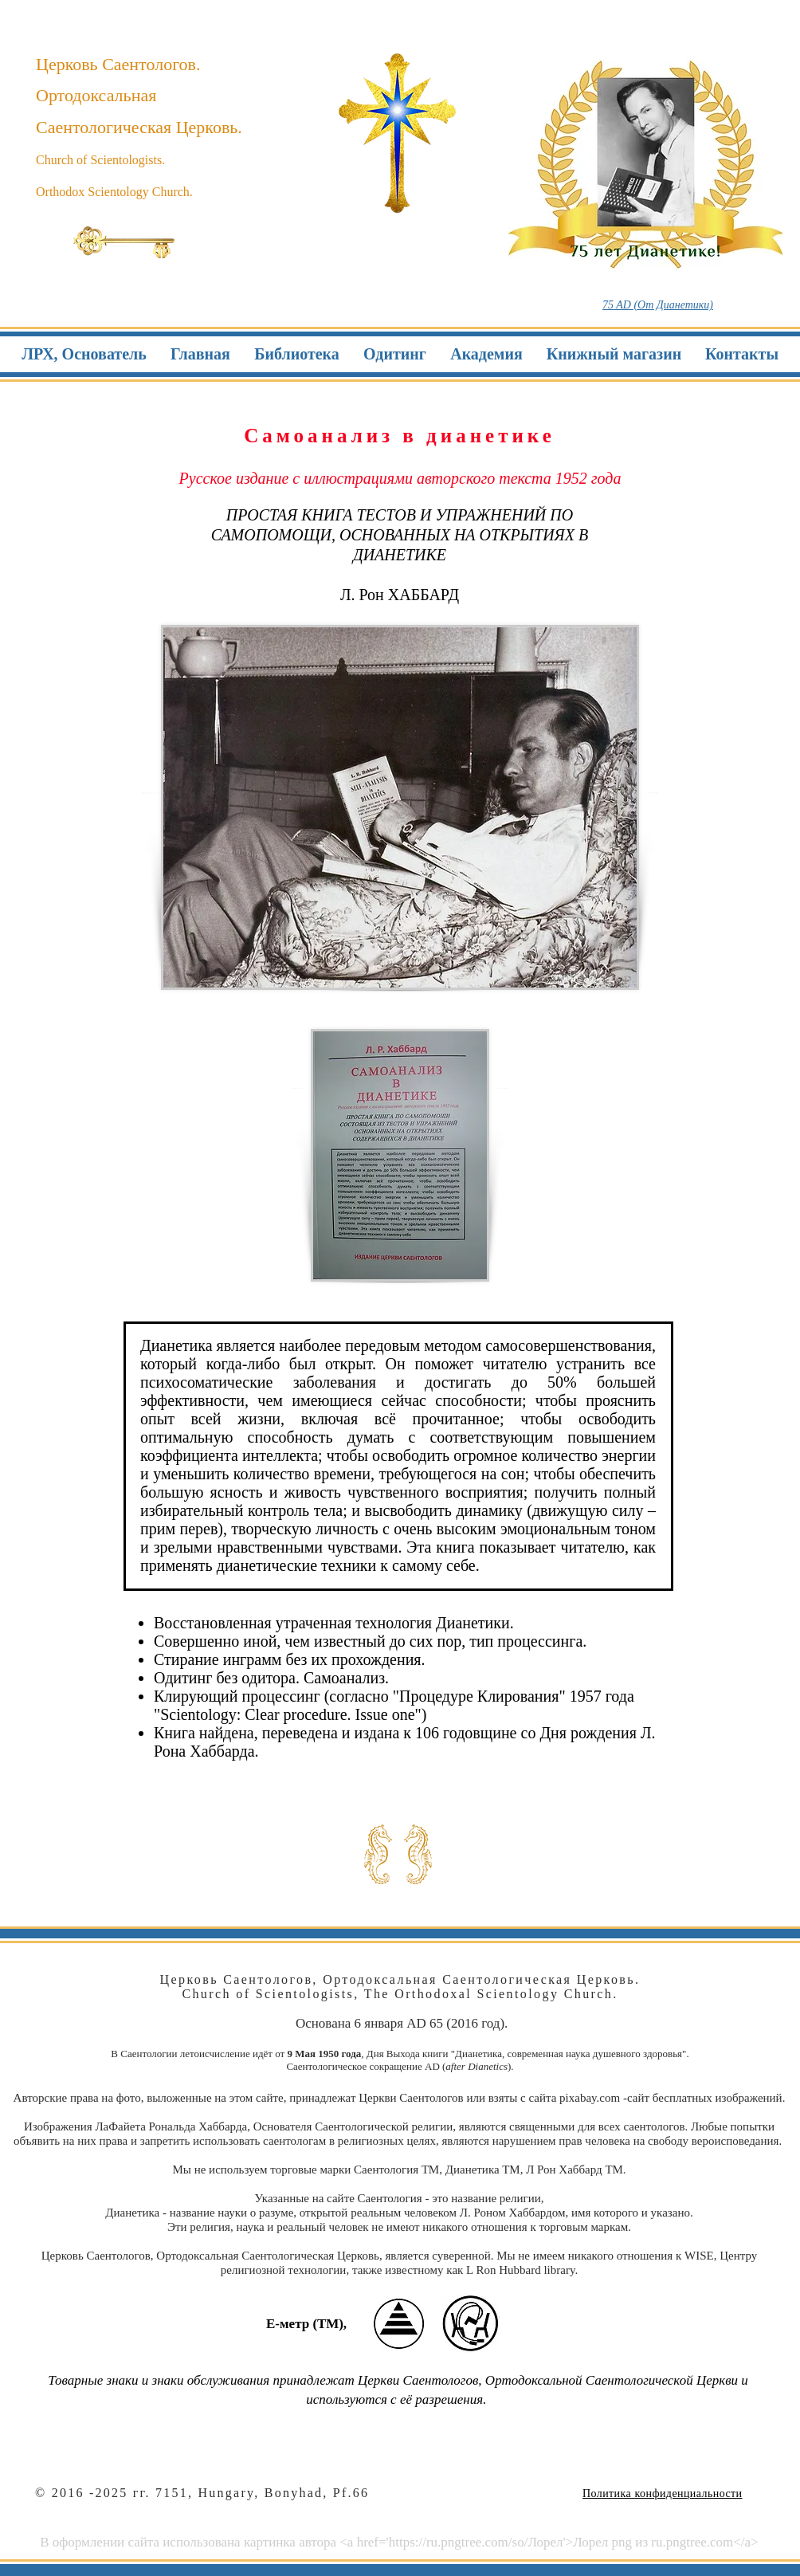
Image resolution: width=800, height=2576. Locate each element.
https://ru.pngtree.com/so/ (458, 2542)
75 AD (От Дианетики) (657, 305)
